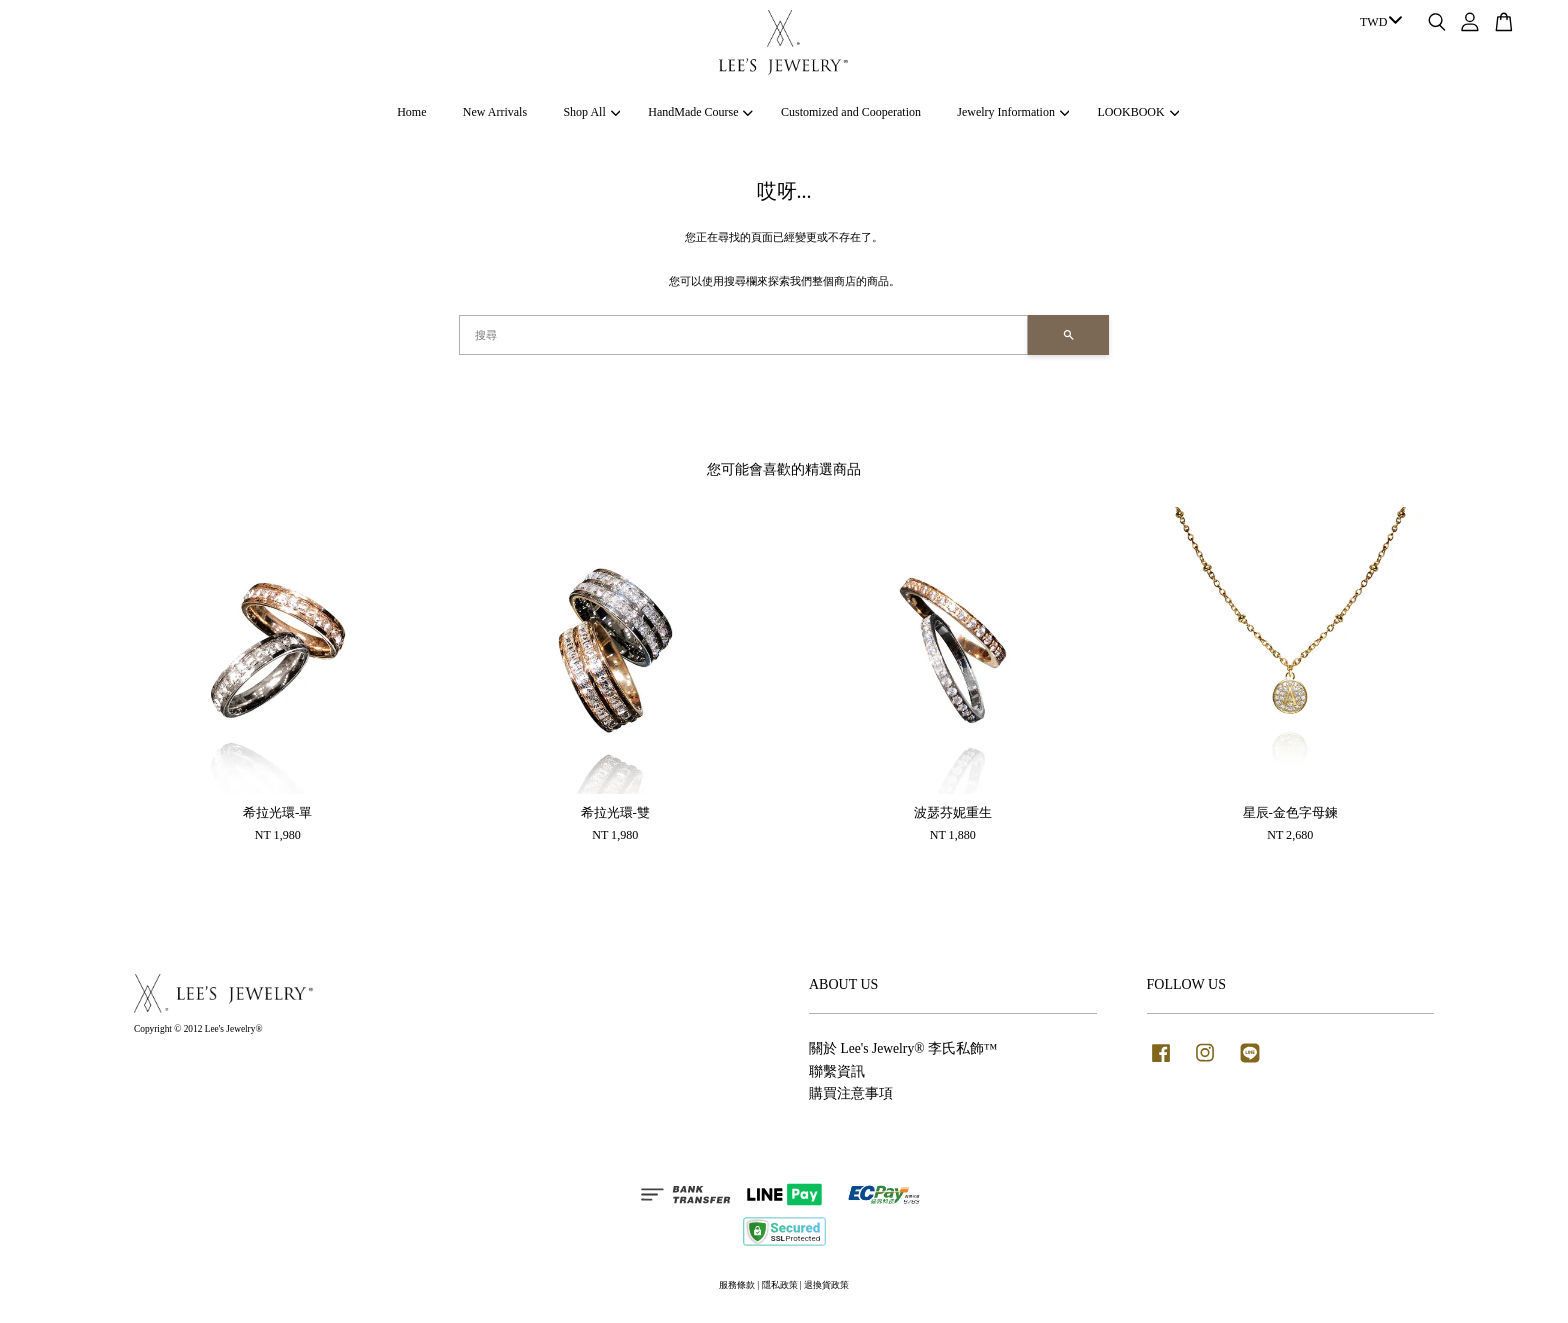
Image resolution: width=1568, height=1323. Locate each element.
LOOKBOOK (1138, 112)
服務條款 (737, 1285)
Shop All (591, 112)
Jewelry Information (1013, 112)
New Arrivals (495, 112)
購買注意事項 (851, 1093)
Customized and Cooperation (851, 112)
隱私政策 (780, 1285)
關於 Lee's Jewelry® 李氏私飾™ (903, 1048)
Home (411, 112)
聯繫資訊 (837, 1071)
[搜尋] (743, 335)
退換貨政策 (826, 1285)
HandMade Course (700, 112)
